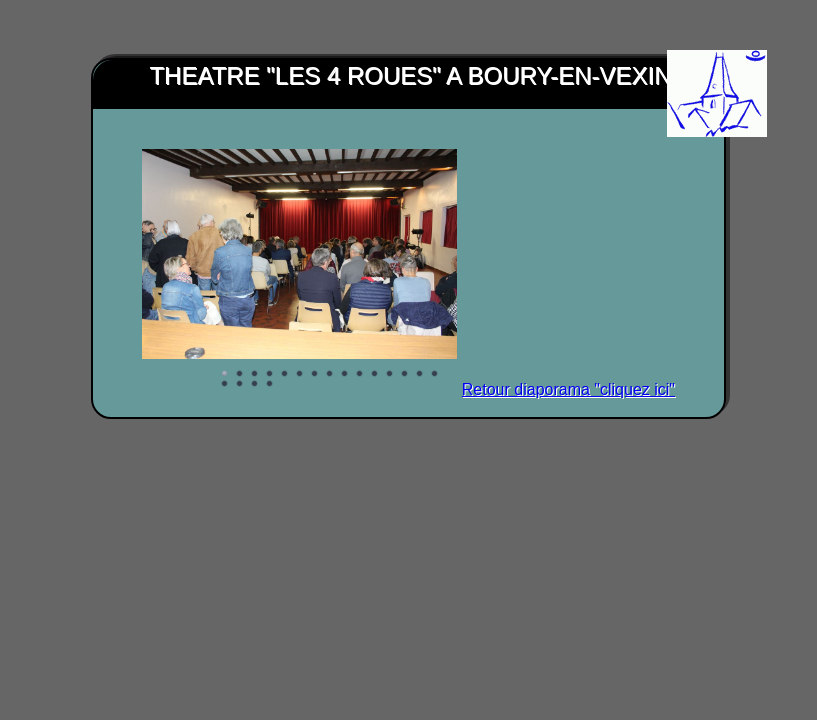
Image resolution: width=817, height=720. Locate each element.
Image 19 (270, 384)
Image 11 (375, 374)
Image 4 (270, 374)
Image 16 (225, 384)
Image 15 (435, 374)
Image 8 (330, 374)
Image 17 (240, 384)
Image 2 (240, 374)
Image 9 (345, 374)
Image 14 (420, 374)
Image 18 (255, 384)
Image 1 (225, 374)
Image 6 (300, 374)
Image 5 (285, 374)
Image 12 (390, 374)
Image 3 (255, 374)
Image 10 (360, 374)
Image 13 (405, 374)
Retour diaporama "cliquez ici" (568, 389)
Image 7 (315, 374)
